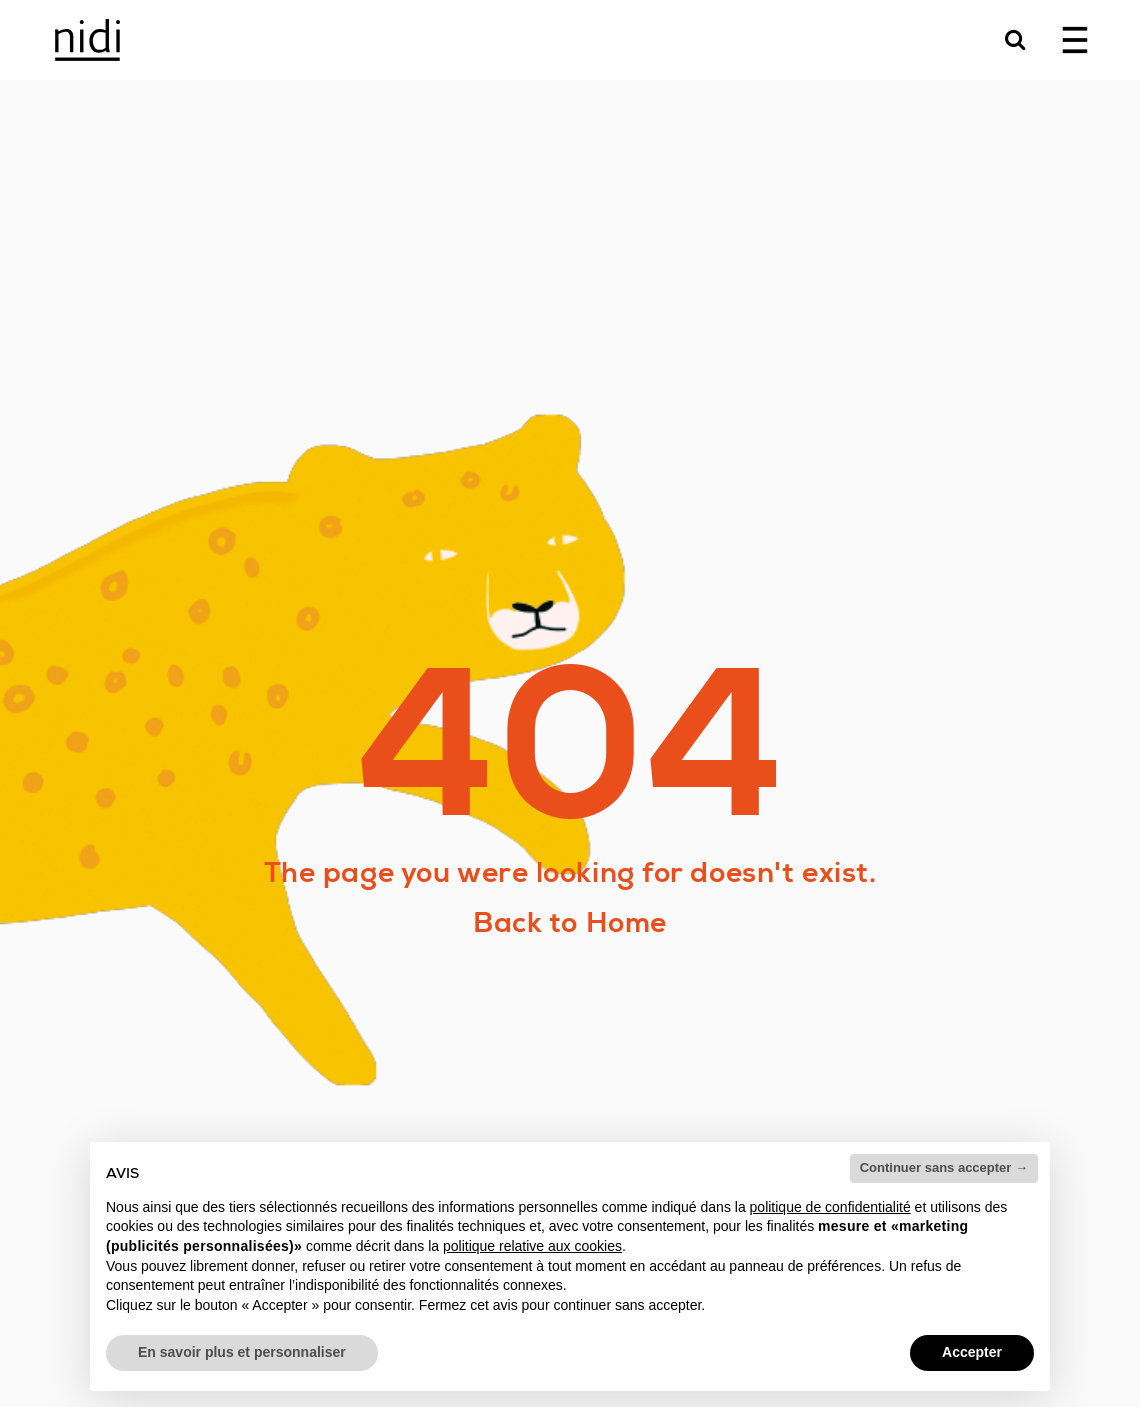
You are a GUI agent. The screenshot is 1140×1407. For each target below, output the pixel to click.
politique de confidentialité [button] (830, 1207)
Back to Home (570, 923)
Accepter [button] (972, 1352)
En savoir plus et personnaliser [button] (242, 1352)
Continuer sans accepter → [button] (944, 1167)
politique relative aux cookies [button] (532, 1246)
